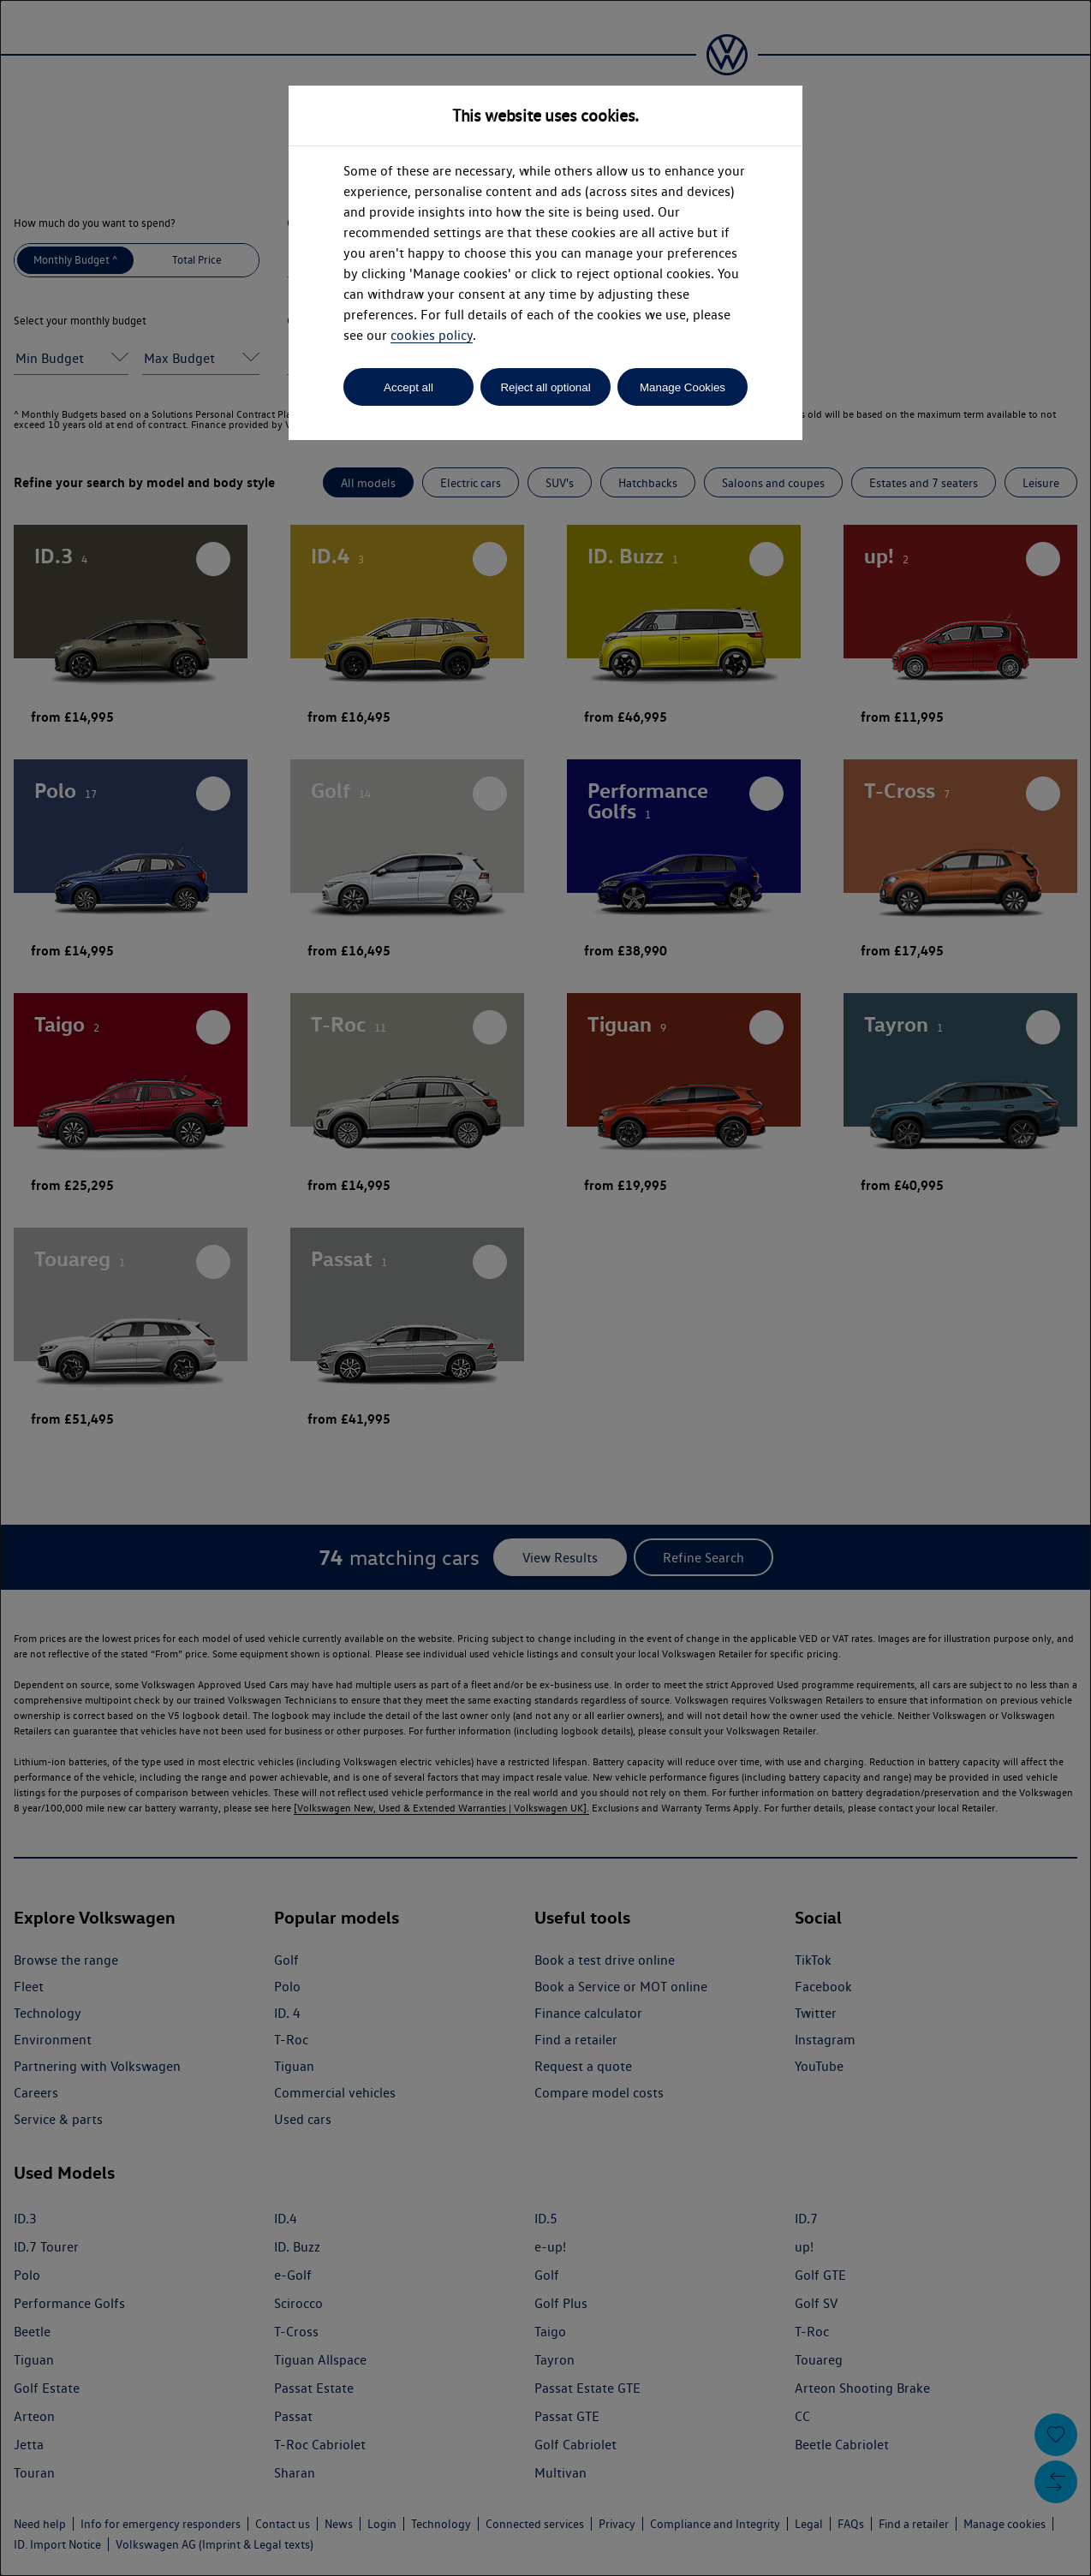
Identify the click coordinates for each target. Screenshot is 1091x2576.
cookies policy (431, 335)
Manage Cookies (682, 387)
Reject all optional (545, 387)
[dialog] (545, 1288)
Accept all (408, 387)
